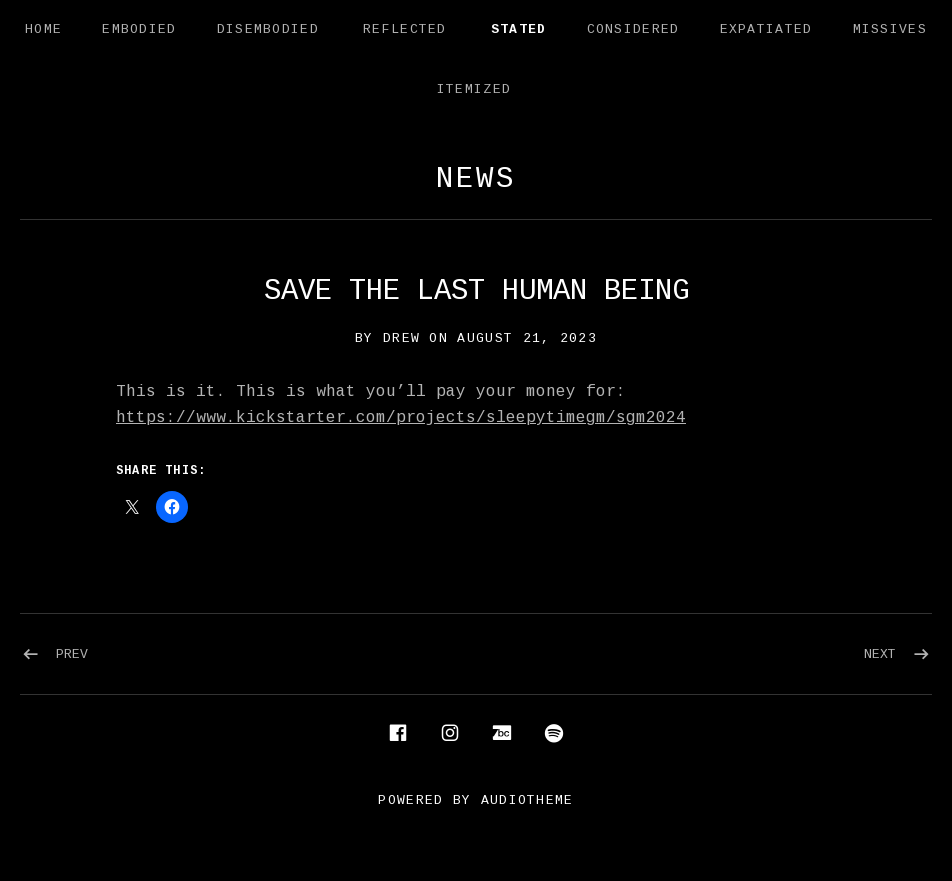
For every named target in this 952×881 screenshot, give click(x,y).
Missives (890, 29)
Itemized (474, 89)
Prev (72, 654)
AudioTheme (527, 800)
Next (880, 654)
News (476, 179)
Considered (633, 29)
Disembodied (268, 29)
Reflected (405, 29)
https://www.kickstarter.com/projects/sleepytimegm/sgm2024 (401, 418)
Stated (519, 29)
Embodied (139, 29)
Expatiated (766, 29)
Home (43, 29)
